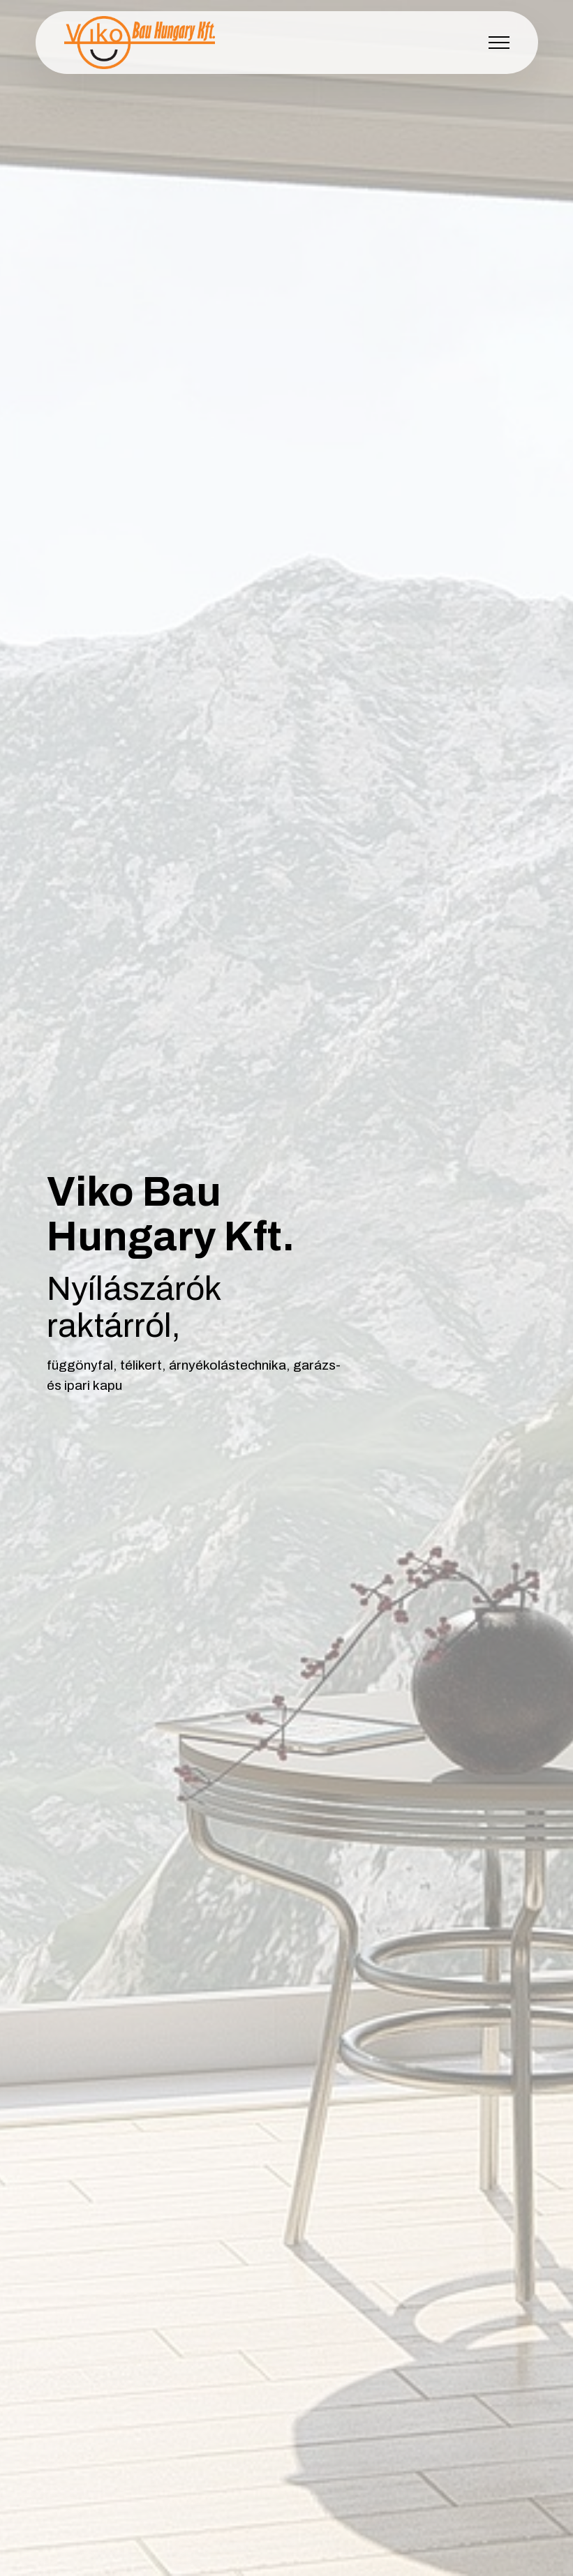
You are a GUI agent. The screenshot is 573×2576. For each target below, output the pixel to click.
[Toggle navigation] (499, 43)
